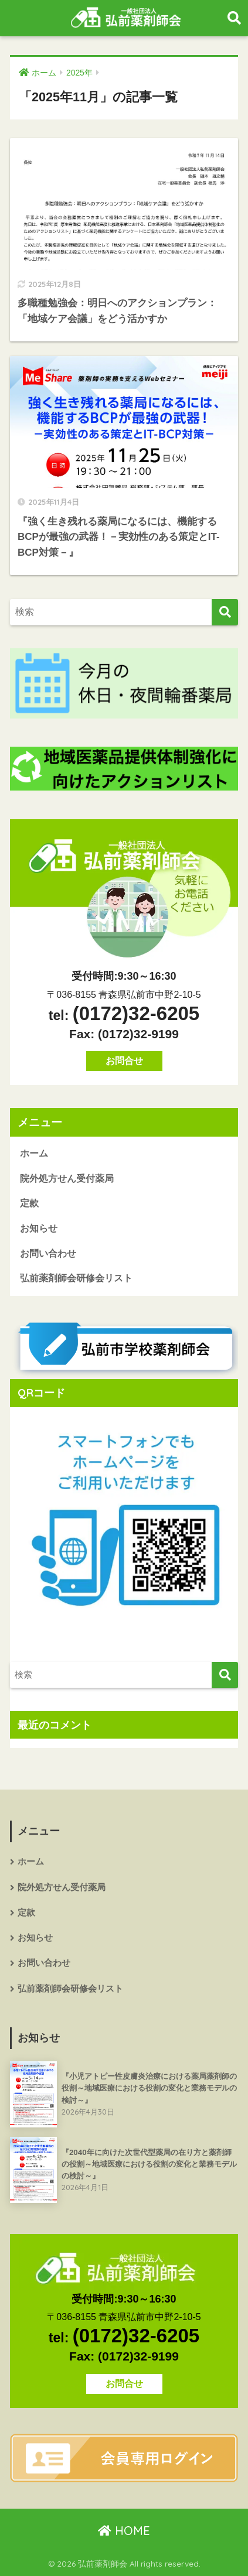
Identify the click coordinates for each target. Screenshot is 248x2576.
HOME (124, 2530)
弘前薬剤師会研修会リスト (76, 1278)
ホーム (34, 1153)
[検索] (225, 612)
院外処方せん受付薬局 (67, 1178)
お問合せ (124, 1061)
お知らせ (38, 1228)
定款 (29, 1203)
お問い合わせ (48, 1253)
